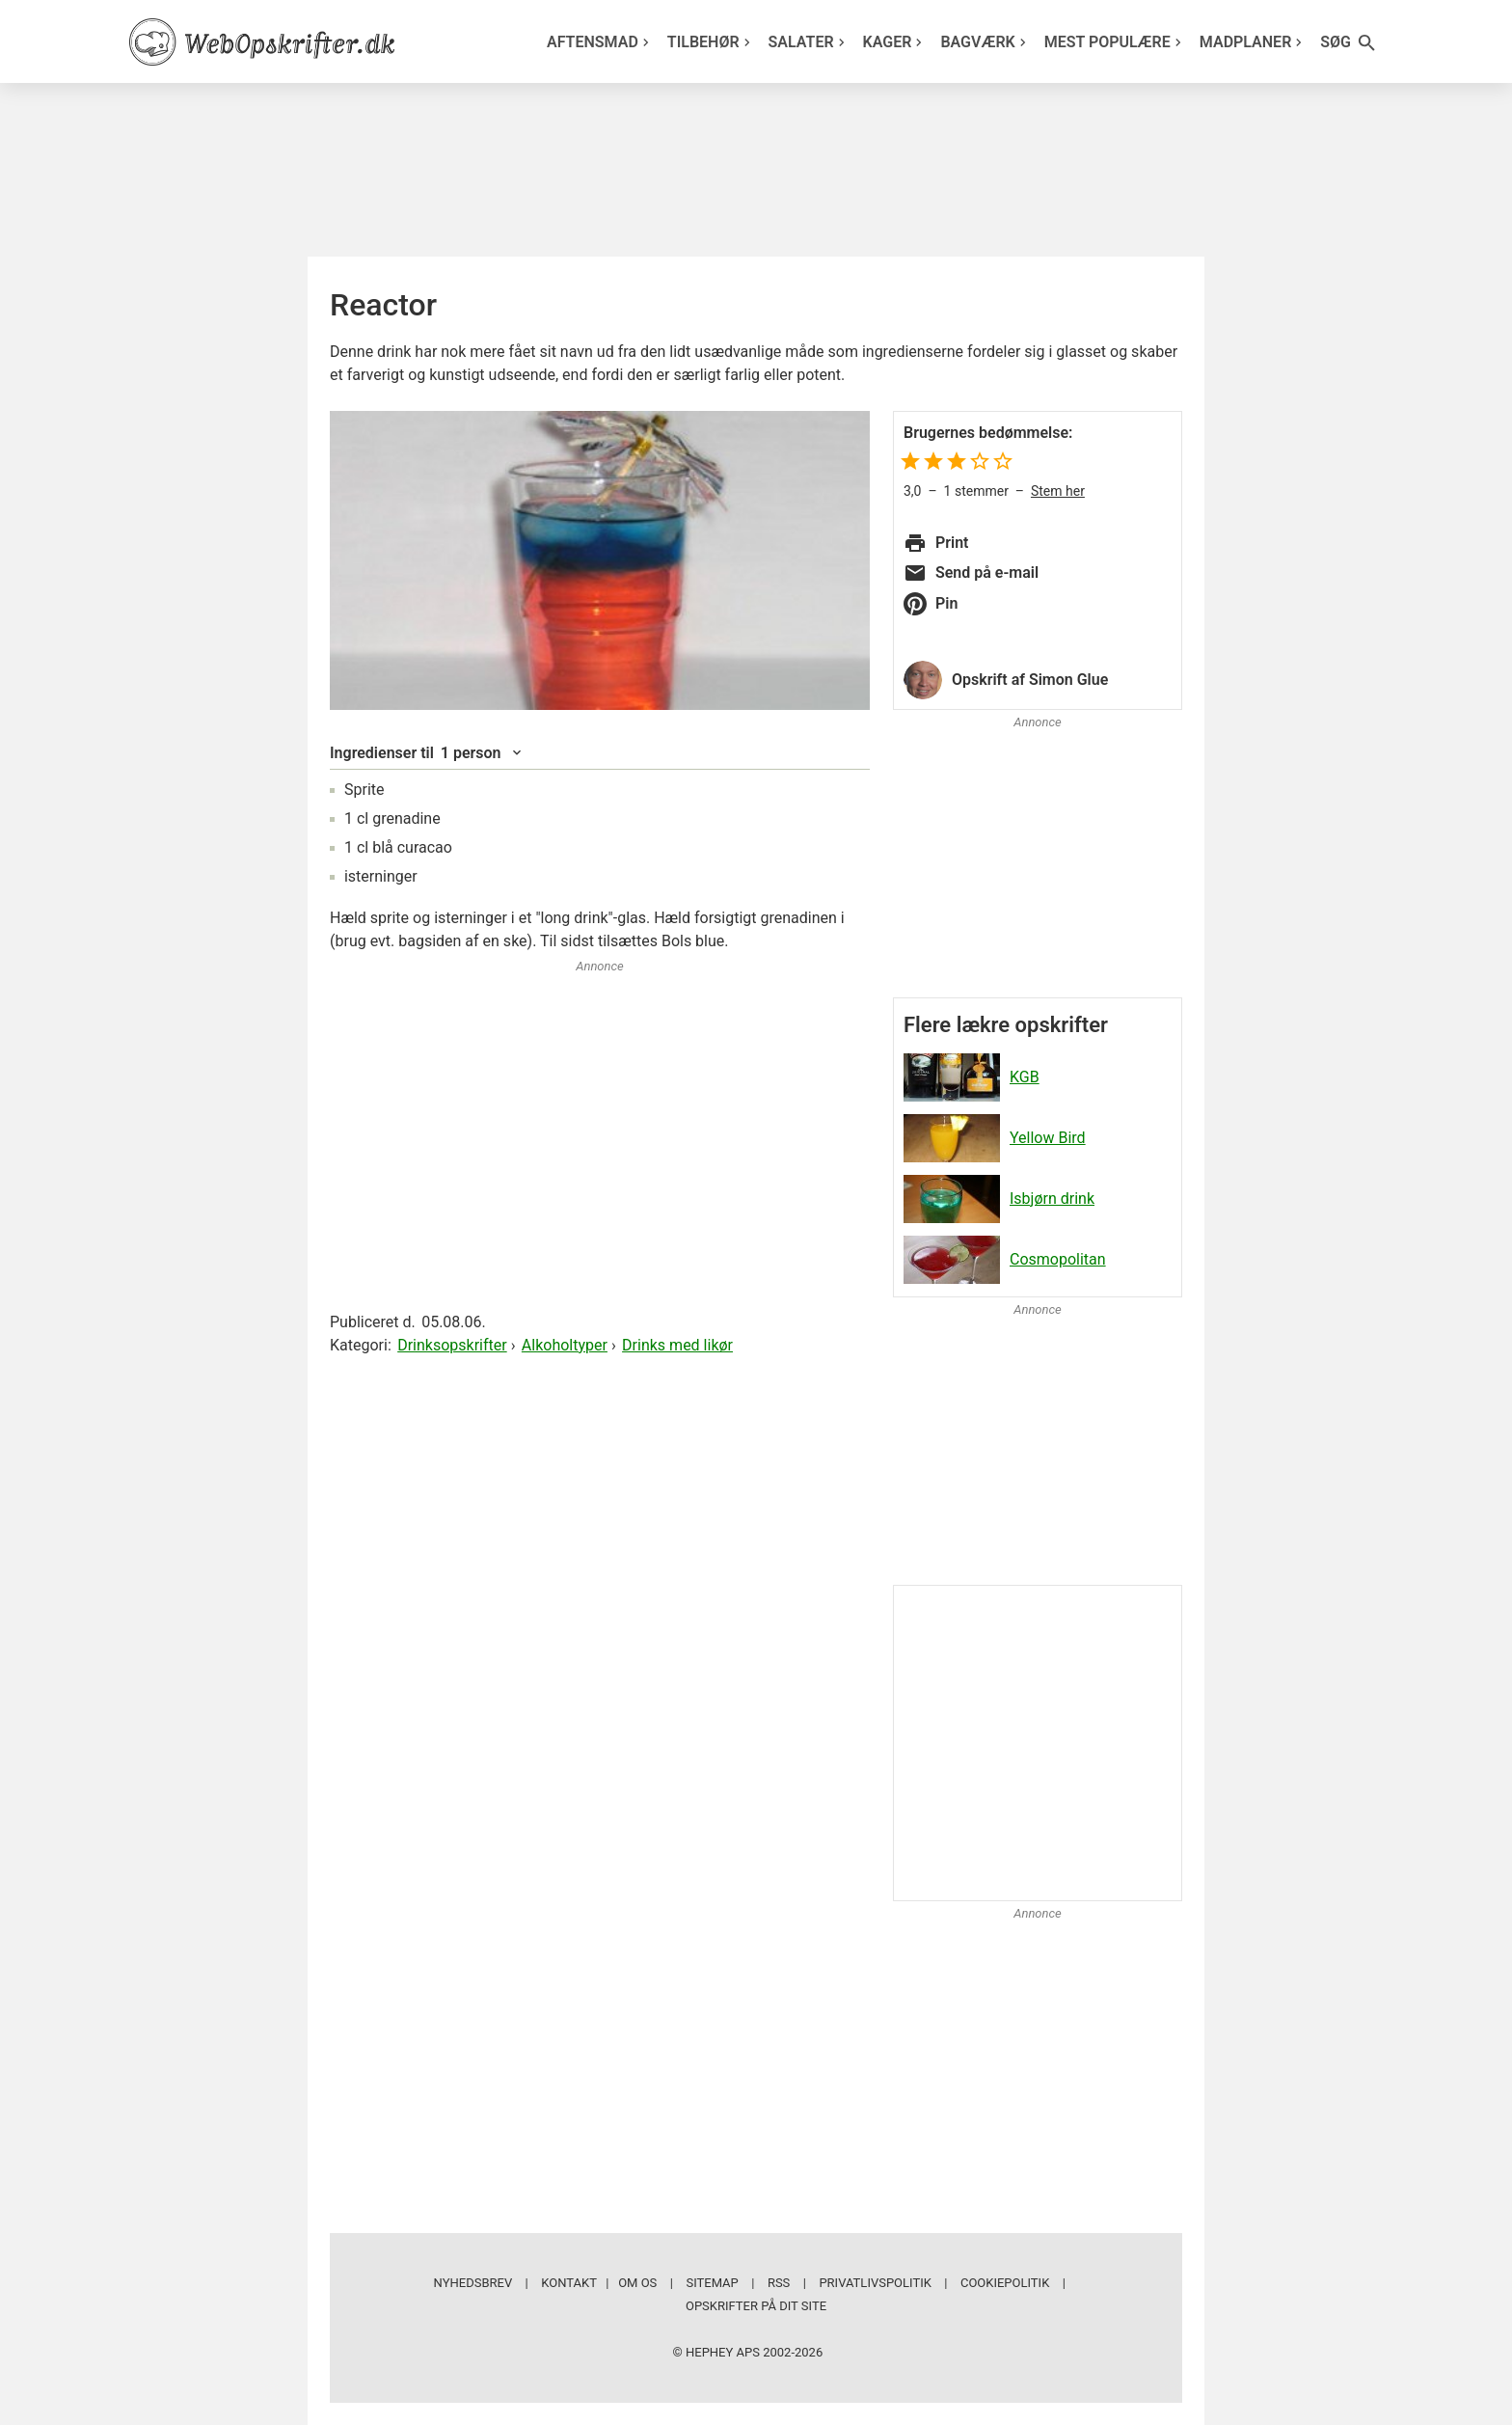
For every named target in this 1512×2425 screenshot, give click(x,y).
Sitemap (712, 2282)
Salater (809, 42)
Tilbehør (711, 42)
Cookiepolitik (1004, 2282)
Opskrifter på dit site (756, 2306)
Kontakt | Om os (599, 2282)
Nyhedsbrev (473, 2282)
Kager (895, 42)
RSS (779, 2282)
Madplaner (1254, 42)
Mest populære (1115, 42)
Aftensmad (600, 42)
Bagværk (985, 42)
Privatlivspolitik (875, 2282)
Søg (1349, 43)
